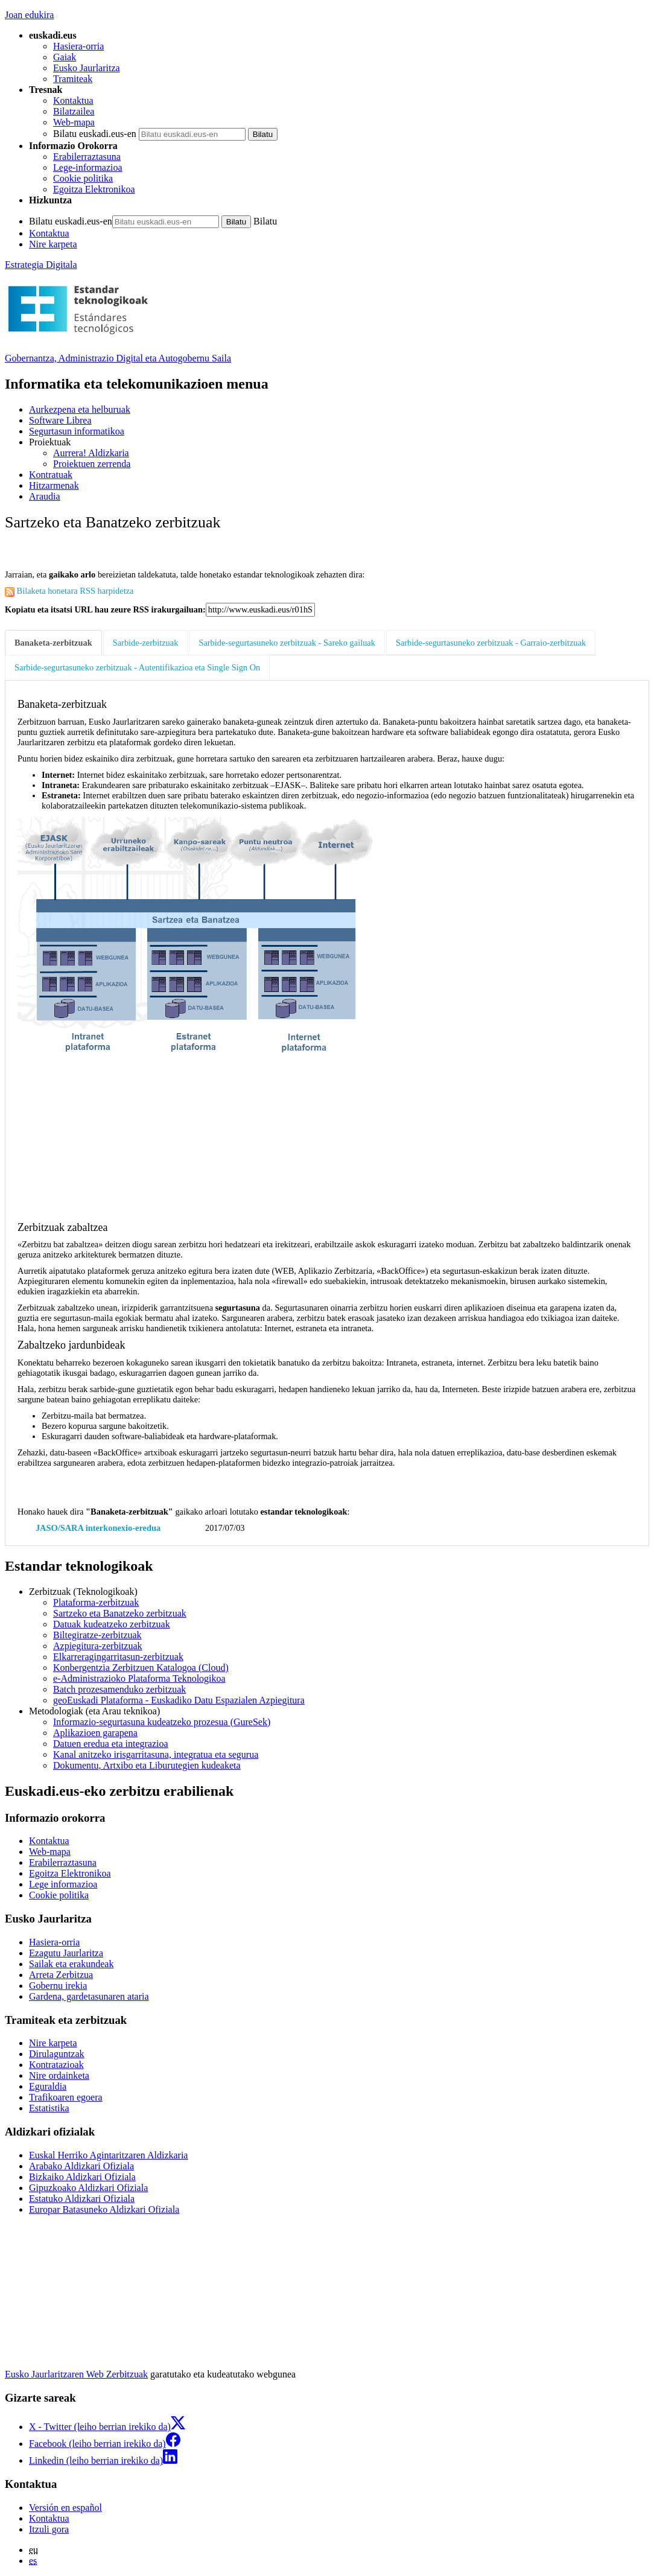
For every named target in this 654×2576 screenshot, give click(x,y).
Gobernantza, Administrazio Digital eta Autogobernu (118, 358)
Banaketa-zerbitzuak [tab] (53, 642)
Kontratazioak (56, 2064)
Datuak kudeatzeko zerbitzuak (111, 1624)
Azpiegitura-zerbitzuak (97, 1646)
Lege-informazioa (87, 167)
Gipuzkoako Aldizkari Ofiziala (88, 2188)
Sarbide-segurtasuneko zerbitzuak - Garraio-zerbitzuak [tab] (491, 642)
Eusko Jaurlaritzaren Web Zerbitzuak (76, 2374)
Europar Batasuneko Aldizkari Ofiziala (104, 2209)
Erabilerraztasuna (87, 156)
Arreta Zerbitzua (61, 1975)
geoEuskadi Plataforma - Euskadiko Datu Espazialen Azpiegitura (179, 1700)
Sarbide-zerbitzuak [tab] (146, 642)
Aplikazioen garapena (95, 1733)
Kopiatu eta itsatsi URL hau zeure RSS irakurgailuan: (105, 609)
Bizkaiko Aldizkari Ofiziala (82, 2177)
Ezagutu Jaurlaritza (66, 1953)
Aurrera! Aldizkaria (91, 453)
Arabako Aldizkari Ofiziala (81, 2166)
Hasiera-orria (78, 46)
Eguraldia (47, 2086)
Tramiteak (72, 79)
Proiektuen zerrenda (91, 464)
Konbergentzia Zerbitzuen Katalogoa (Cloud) (141, 1667)
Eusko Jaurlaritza (86, 68)
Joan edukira (29, 15)
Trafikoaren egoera (66, 2097)
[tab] (54, 643)
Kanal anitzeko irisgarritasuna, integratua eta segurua (155, 1754)
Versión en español (65, 2507)
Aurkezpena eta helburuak (79, 409)
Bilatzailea (73, 111)
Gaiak (64, 57)
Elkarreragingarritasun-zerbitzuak (118, 1657)
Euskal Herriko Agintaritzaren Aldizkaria (108, 2155)
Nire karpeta (53, 244)
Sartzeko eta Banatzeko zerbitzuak (119, 1613)
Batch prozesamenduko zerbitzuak (119, 1689)
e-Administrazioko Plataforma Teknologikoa (139, 1678)
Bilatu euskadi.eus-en (94, 134)
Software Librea (60, 420)
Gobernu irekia (58, 1985)
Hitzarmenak (54, 485)
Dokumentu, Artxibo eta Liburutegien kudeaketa (147, 1765)
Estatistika (49, 2108)
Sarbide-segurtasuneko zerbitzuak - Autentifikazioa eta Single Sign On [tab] (137, 667)
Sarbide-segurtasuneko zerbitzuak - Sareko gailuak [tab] (286, 642)
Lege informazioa (63, 1884)
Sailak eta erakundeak (71, 1964)
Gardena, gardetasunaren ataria (89, 1996)
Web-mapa (74, 122)
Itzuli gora (49, 2529)
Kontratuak (50, 474)
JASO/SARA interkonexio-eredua (98, 1528)
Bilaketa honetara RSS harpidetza (69, 591)
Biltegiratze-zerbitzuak (97, 1635)
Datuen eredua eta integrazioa (110, 1743)
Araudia (44, 496)
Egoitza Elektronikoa (94, 189)
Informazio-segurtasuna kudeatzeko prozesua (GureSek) (161, 1722)
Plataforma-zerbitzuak (96, 1602)
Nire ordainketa (59, 2075)
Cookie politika (83, 178)
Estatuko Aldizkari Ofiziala (82, 2198)
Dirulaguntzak (56, 2054)
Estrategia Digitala (41, 264)
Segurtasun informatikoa (76, 431)
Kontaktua (73, 100)
